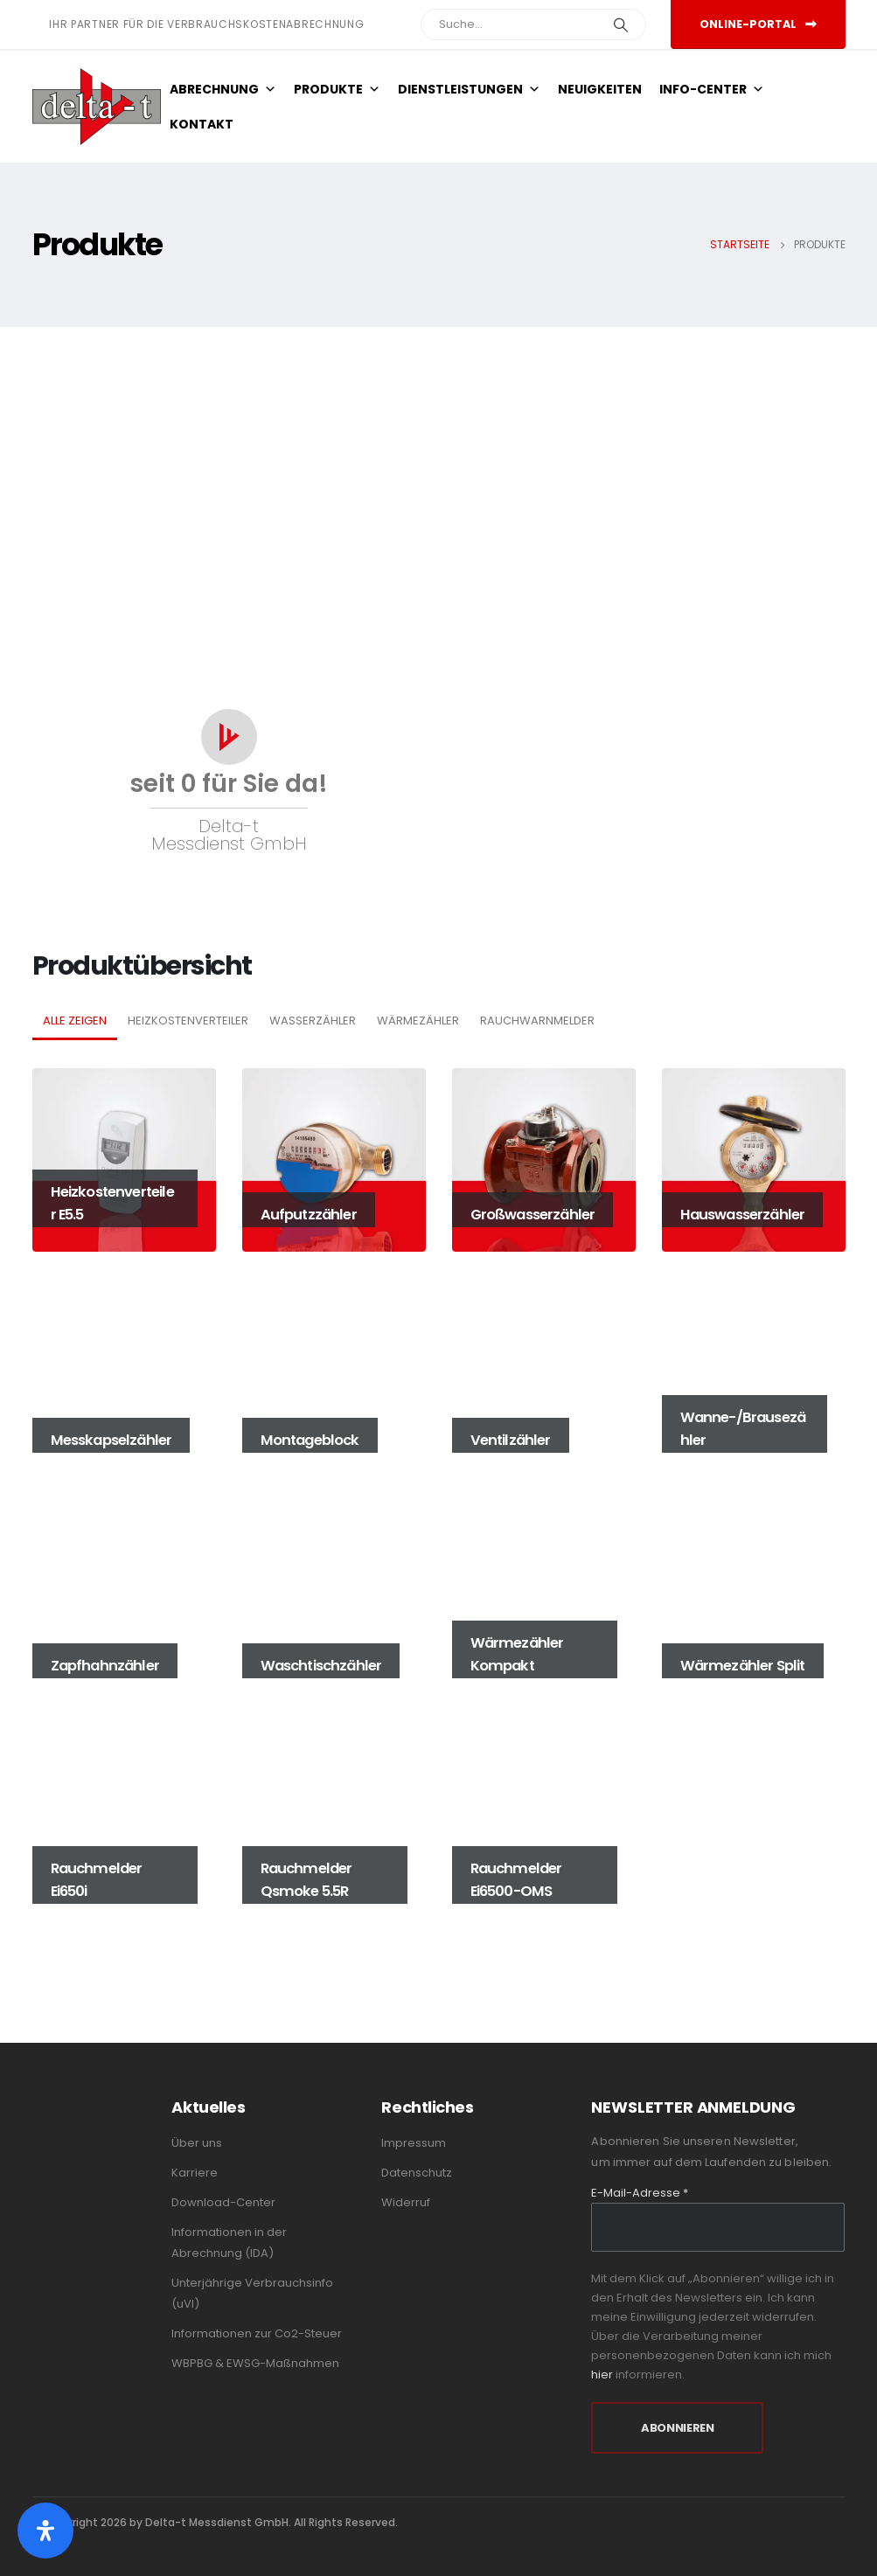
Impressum (413, 2143)
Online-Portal (758, 24)
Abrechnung (223, 89)
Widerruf (405, 2202)
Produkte (337, 89)
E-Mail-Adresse (639, 2192)
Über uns (196, 2143)
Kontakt (201, 124)
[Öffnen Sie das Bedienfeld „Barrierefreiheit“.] (45, 2531)
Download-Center (223, 2202)
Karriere (194, 2172)
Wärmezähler (418, 1020)
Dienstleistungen (469, 89)
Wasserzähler (312, 1020)
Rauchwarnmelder (537, 1020)
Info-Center (711, 89)
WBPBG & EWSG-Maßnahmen (255, 2363)
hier (602, 2374)
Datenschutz (416, 2172)
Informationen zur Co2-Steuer (256, 2333)
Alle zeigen (75, 1020)
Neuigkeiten (600, 89)
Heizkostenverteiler (188, 1020)
